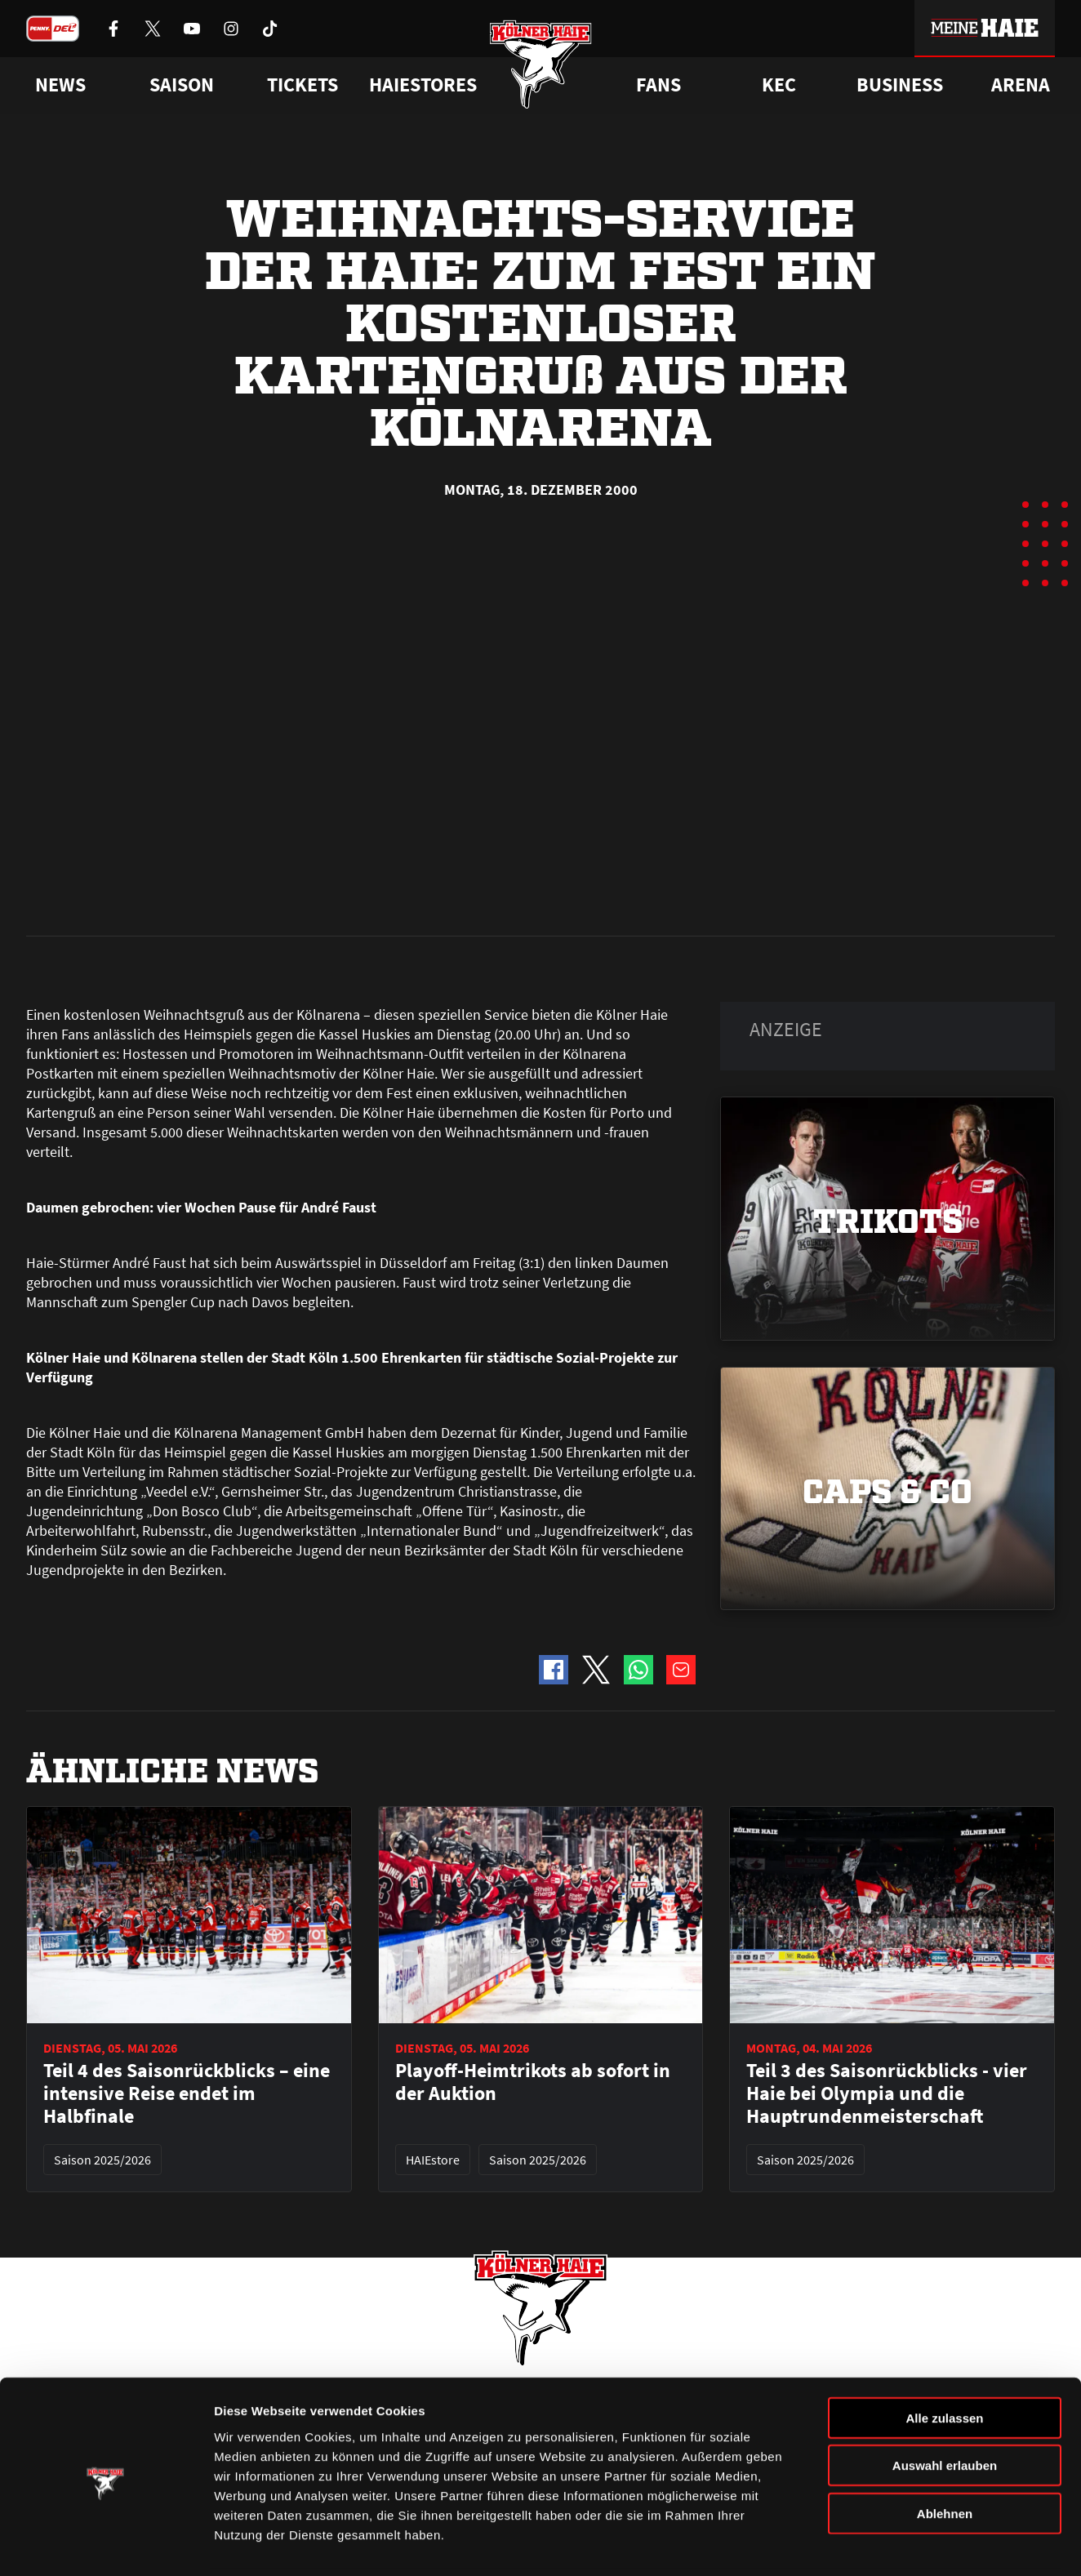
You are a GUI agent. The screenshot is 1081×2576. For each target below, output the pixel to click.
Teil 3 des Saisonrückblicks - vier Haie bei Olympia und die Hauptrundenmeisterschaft (886, 1732)
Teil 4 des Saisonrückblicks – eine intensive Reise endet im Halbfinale (186, 1732)
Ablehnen (944, 2456)
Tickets (302, 85)
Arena (1020, 85)
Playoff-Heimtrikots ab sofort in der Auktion (532, 1721)
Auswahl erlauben (944, 2409)
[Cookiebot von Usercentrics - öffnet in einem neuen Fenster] (105, 2544)
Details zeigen (868, 2544)
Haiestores (423, 85)
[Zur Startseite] (541, 67)
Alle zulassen (944, 2361)
